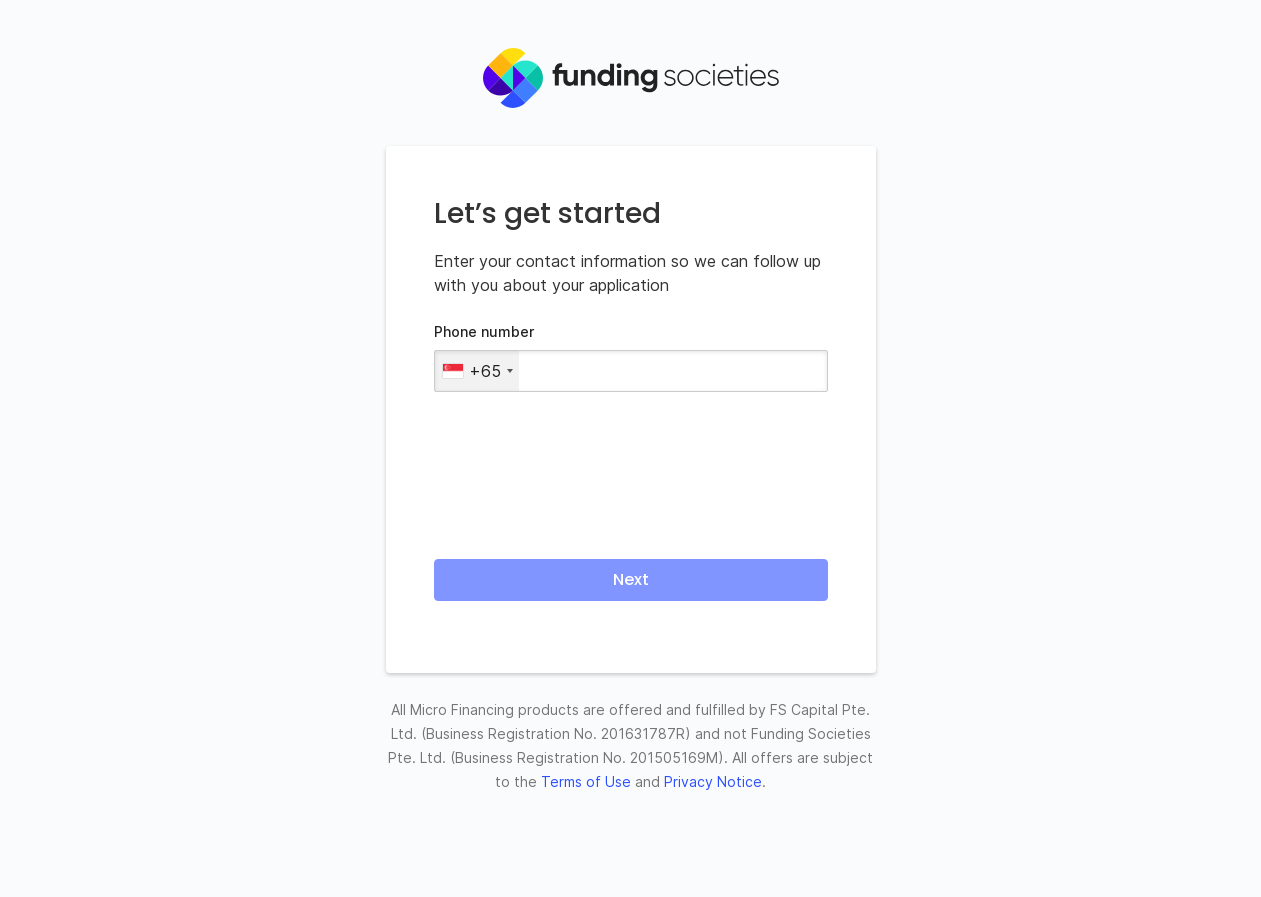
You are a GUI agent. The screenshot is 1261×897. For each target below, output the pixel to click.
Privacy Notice (713, 781)
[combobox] (477, 371)
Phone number (484, 331)
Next (631, 579)
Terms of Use (586, 781)
